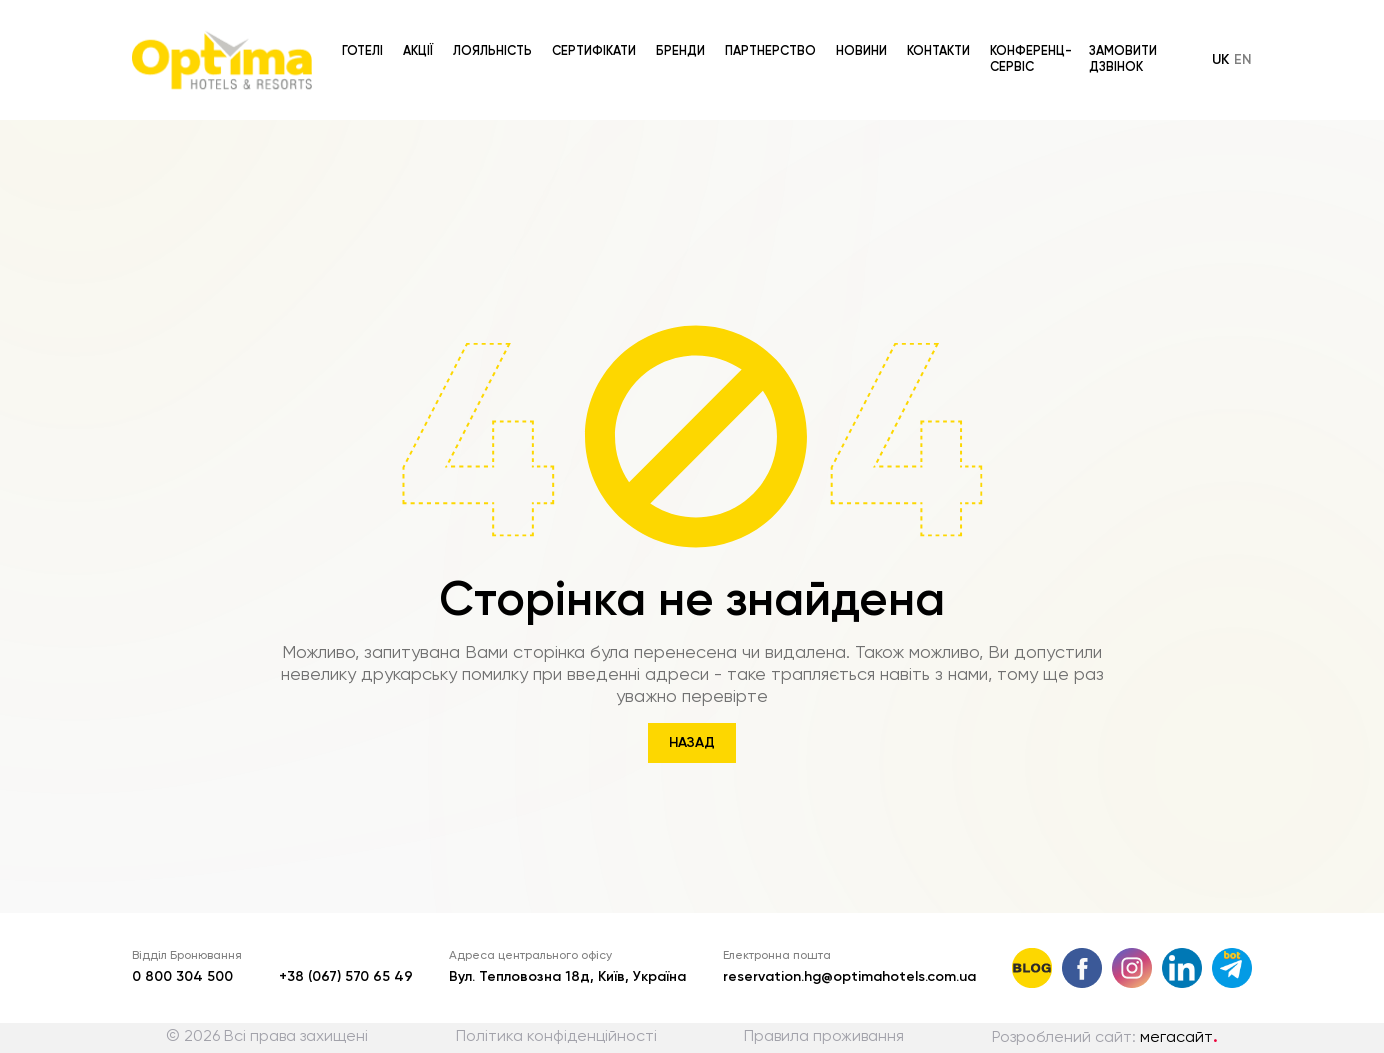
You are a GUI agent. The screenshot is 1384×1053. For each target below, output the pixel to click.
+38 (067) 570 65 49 (346, 977)
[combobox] (797, 119)
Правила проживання (824, 1037)
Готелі (362, 32)
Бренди (680, 32)
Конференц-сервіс (1031, 40)
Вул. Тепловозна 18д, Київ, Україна (567, 977)
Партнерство (770, 32)
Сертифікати (594, 32)
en (1243, 41)
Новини (861, 32)
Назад (692, 743)
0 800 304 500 (182, 977)
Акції (418, 32)
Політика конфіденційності (556, 1037)
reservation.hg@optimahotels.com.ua (849, 977)
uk (1220, 41)
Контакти (938, 32)
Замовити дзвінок (1123, 40)
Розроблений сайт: (1105, 1038)
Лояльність (492, 32)
